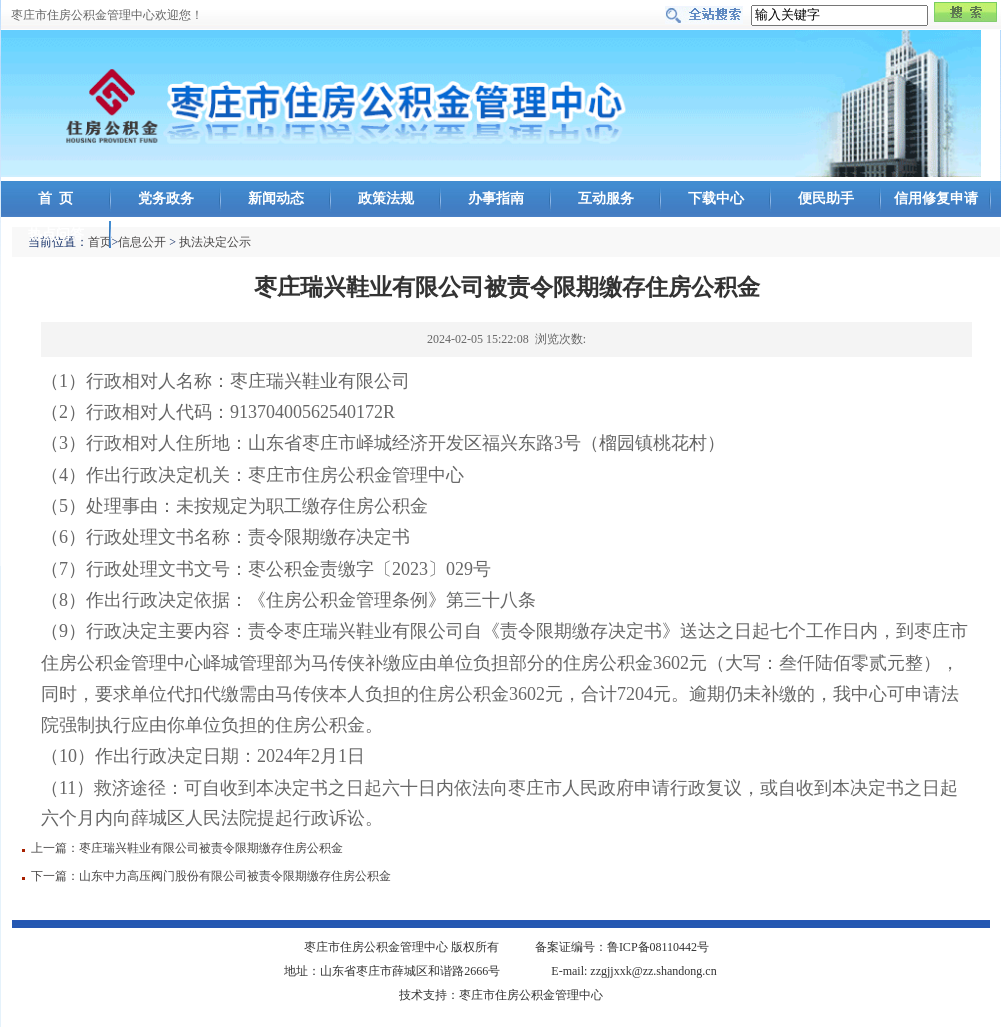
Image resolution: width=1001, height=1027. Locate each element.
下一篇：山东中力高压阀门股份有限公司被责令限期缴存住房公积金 (211, 876)
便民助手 (826, 198)
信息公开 (142, 242)
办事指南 (496, 198)
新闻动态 (276, 198)
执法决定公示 (215, 242)
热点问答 (56, 234)
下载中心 (716, 198)
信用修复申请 (936, 198)
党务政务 (166, 198)
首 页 (55, 198)
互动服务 (606, 198)
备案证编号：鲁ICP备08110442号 (622, 947)
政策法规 (386, 198)
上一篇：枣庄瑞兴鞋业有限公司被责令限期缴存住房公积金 (187, 848)
